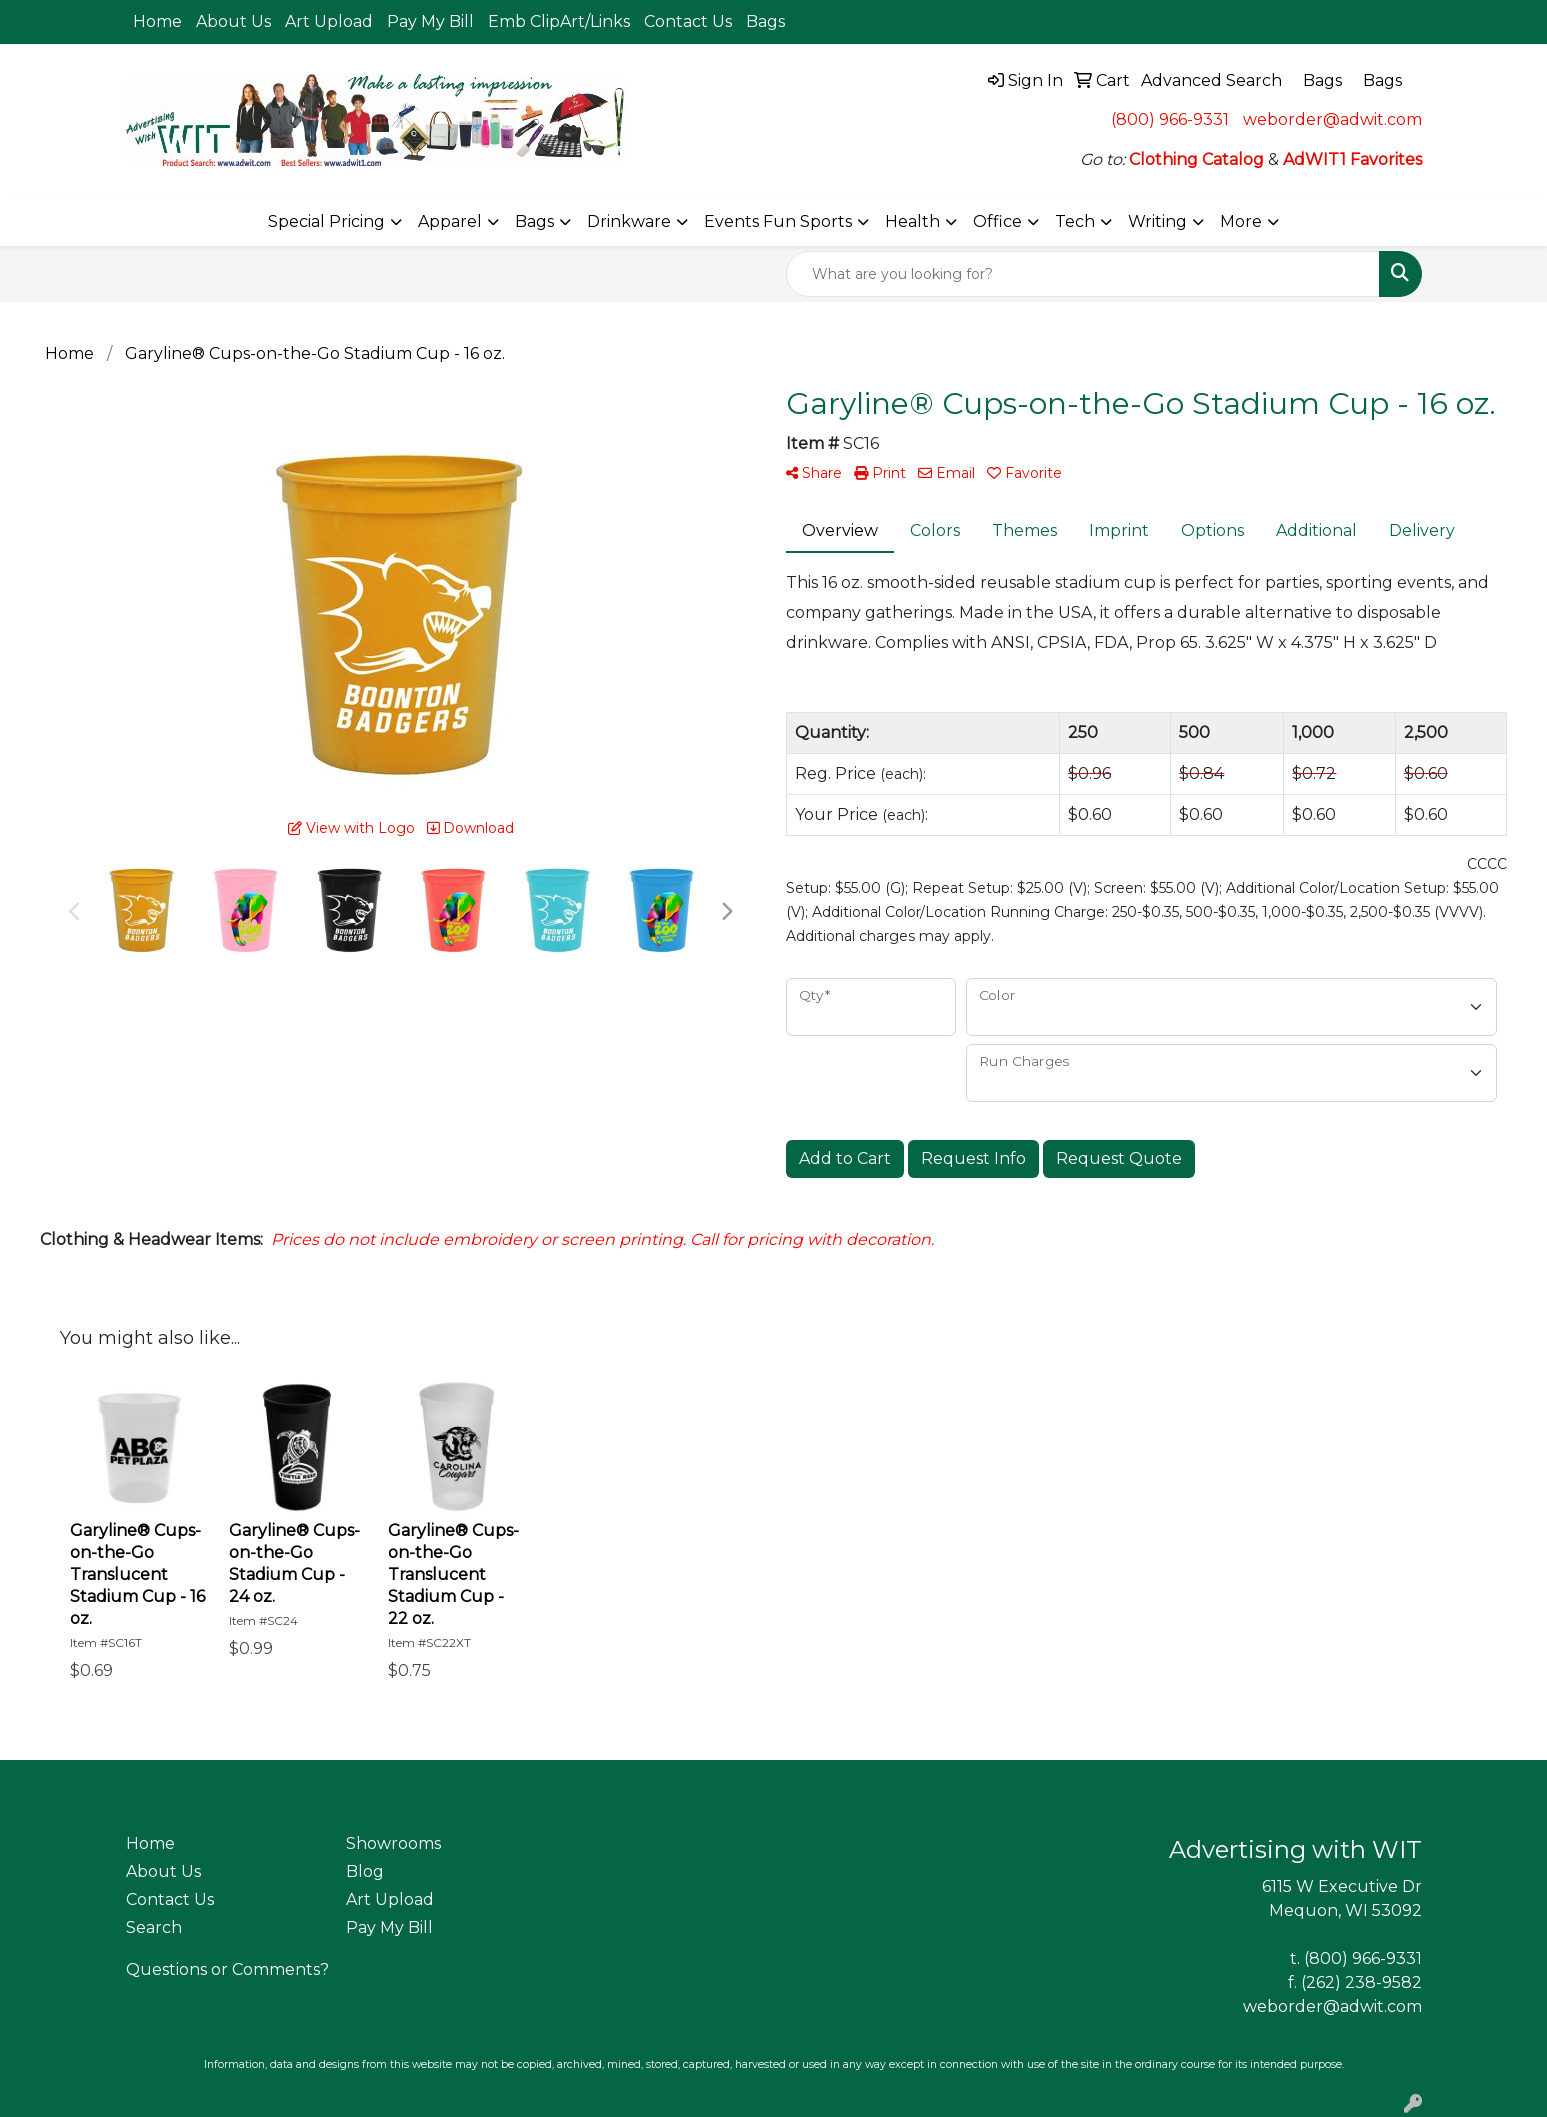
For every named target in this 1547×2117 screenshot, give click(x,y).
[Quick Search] (1083, 274)
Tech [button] (1075, 221)
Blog (365, 1871)
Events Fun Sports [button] (778, 221)
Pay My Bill (430, 21)
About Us (233, 21)
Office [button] (997, 221)
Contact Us (688, 21)
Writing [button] (1157, 221)
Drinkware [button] (629, 221)
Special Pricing (326, 221)
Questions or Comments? (227, 1969)
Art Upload (329, 21)
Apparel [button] (450, 221)
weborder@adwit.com (1332, 119)
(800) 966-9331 (1170, 119)
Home (157, 21)
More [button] (1241, 221)
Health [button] (912, 221)
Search (154, 1927)
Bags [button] (534, 221)
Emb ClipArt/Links (559, 21)
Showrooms (393, 1843)
